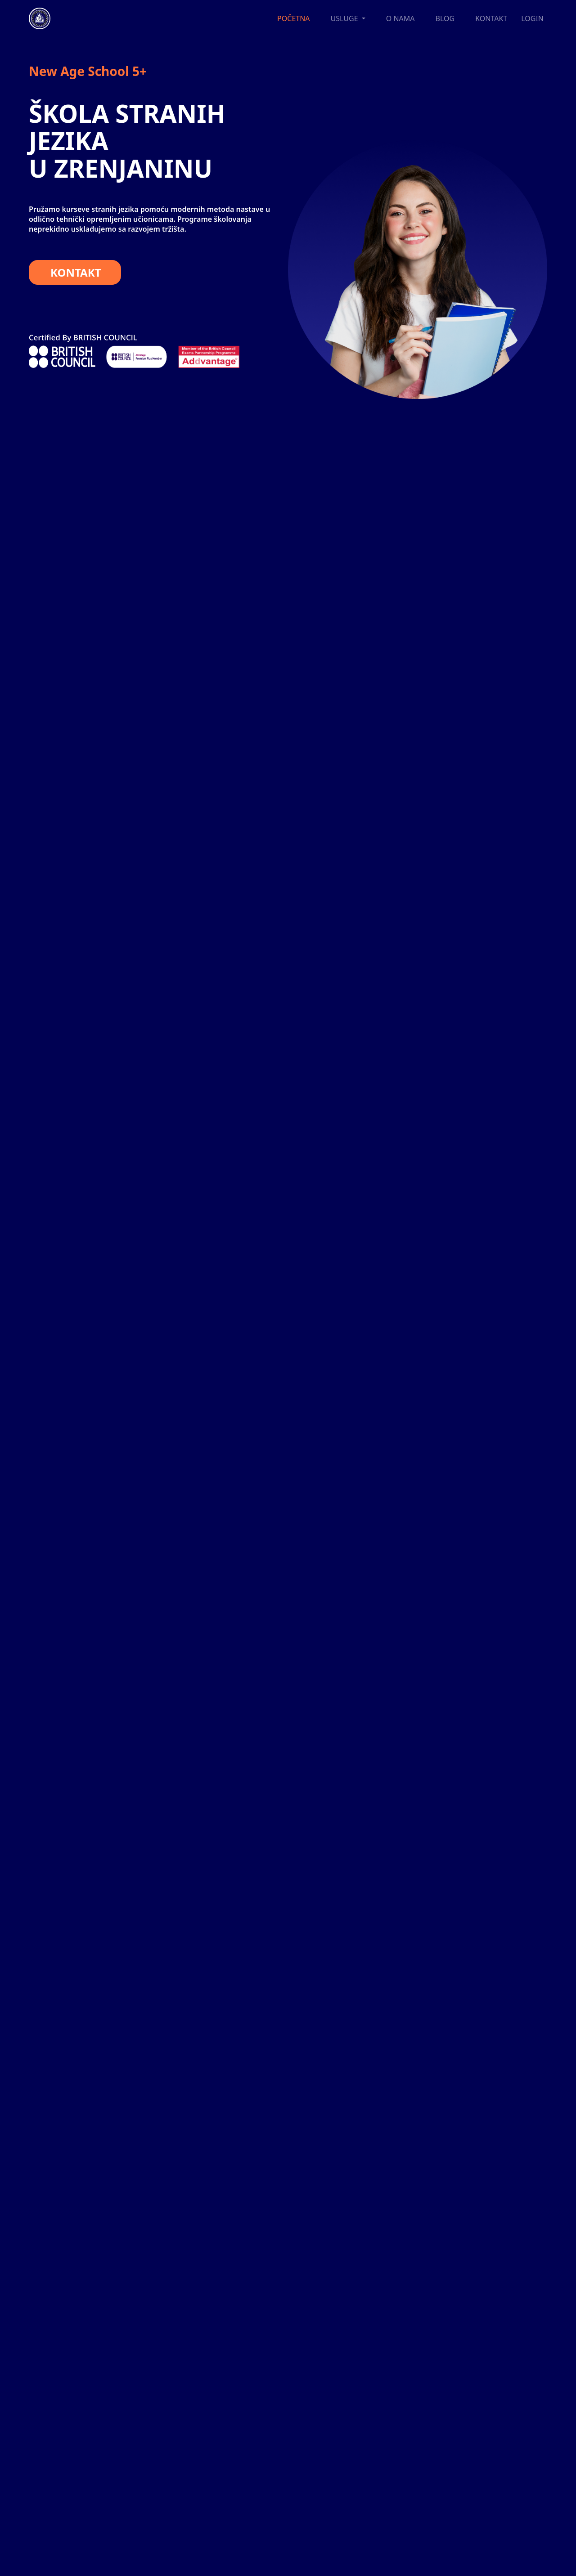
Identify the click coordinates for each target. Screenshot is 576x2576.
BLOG (445, 18)
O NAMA (400, 18)
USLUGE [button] (345, 18)
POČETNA (293, 18)
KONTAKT (491, 18)
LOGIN (532, 18)
